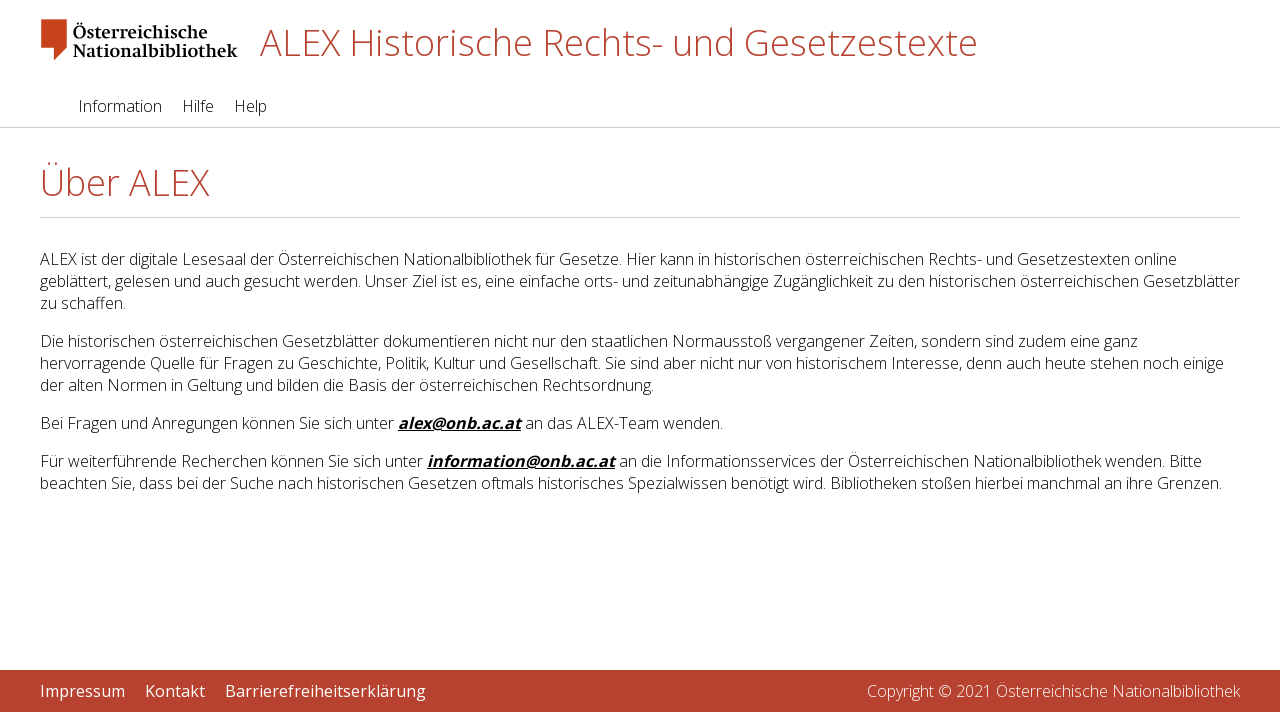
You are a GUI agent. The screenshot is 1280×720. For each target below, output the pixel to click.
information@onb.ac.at (521, 461)
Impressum (82, 691)
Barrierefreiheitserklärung (325, 691)
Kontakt (175, 691)
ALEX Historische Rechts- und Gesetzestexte (619, 42)
